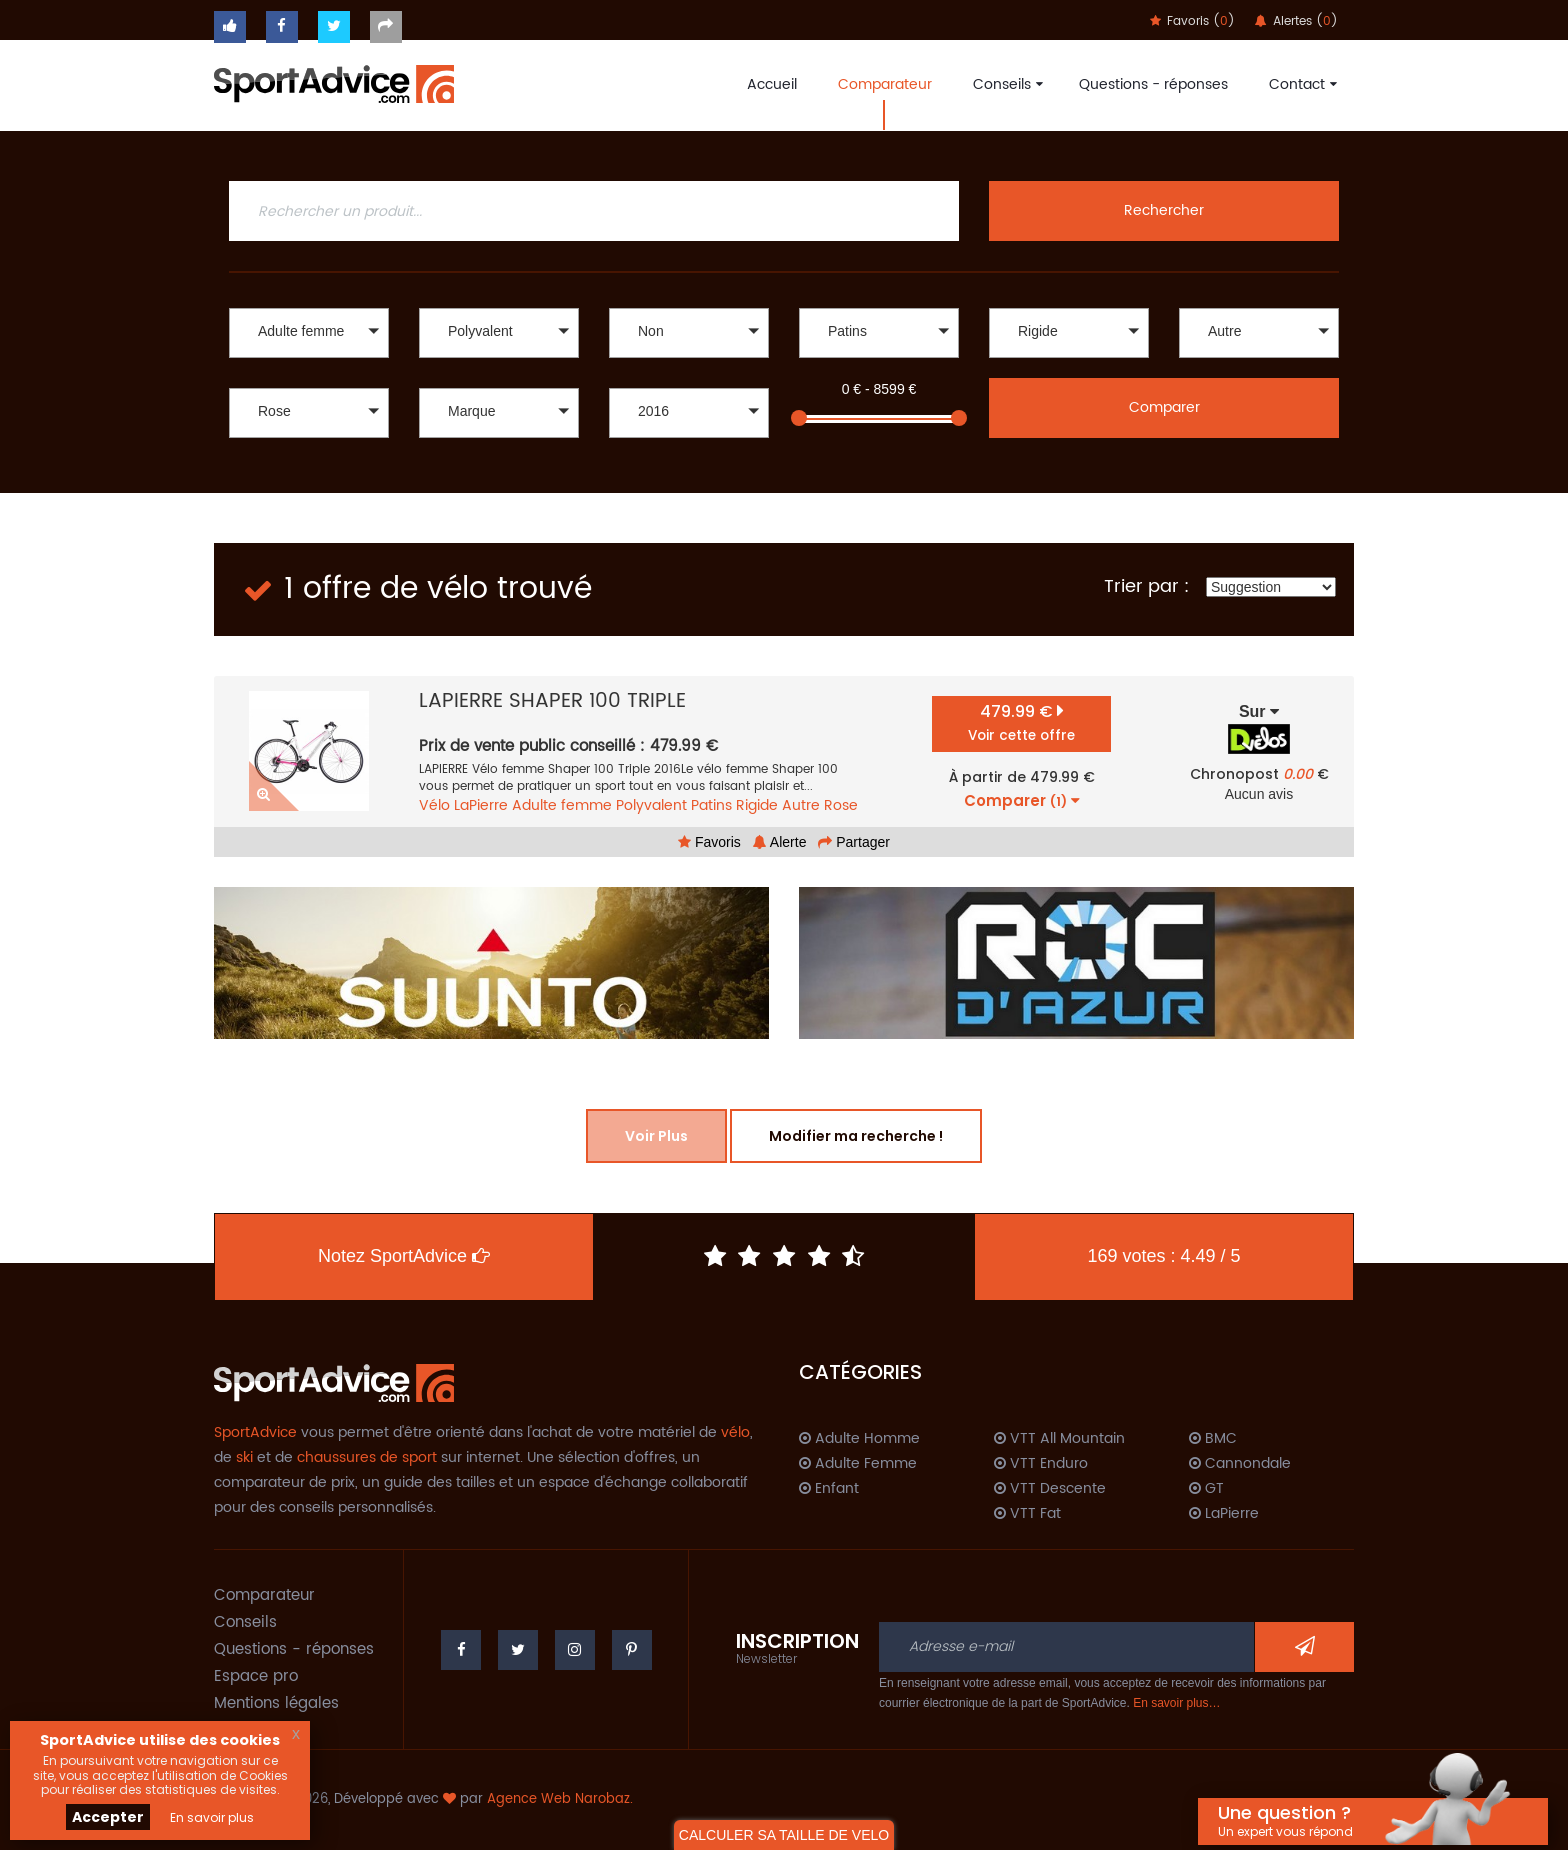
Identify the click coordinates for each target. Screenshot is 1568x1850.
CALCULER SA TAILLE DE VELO (784, 1835)
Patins (711, 805)
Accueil (772, 84)
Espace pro (256, 1676)
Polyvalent (651, 805)
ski (244, 1457)
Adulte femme (562, 805)
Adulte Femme (858, 1464)
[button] (309, 333)
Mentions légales (276, 1703)
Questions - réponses (1153, 84)
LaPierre (481, 805)
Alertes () (1296, 21)
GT (1206, 1489)
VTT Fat (1027, 1514)
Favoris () (1192, 21)
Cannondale (1240, 1464)
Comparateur (885, 84)
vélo (735, 1432)
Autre (801, 805)
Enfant (829, 1489)
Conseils (1005, 84)
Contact (1300, 84)
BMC (1213, 1439)
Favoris (709, 842)
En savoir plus (212, 1817)
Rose (841, 805)
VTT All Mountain (1059, 1439)
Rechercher (1164, 210)
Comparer (1164, 407)
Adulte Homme (859, 1439)
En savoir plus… (1176, 1703)
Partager (854, 842)
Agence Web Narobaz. (560, 1799)
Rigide (757, 805)
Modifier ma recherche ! (856, 1136)
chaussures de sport (367, 1457)
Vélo (434, 805)
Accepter (108, 1817)
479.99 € (1021, 722)
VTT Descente (1050, 1489)
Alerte (780, 842)
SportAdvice (255, 1432)
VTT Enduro (1041, 1464)
